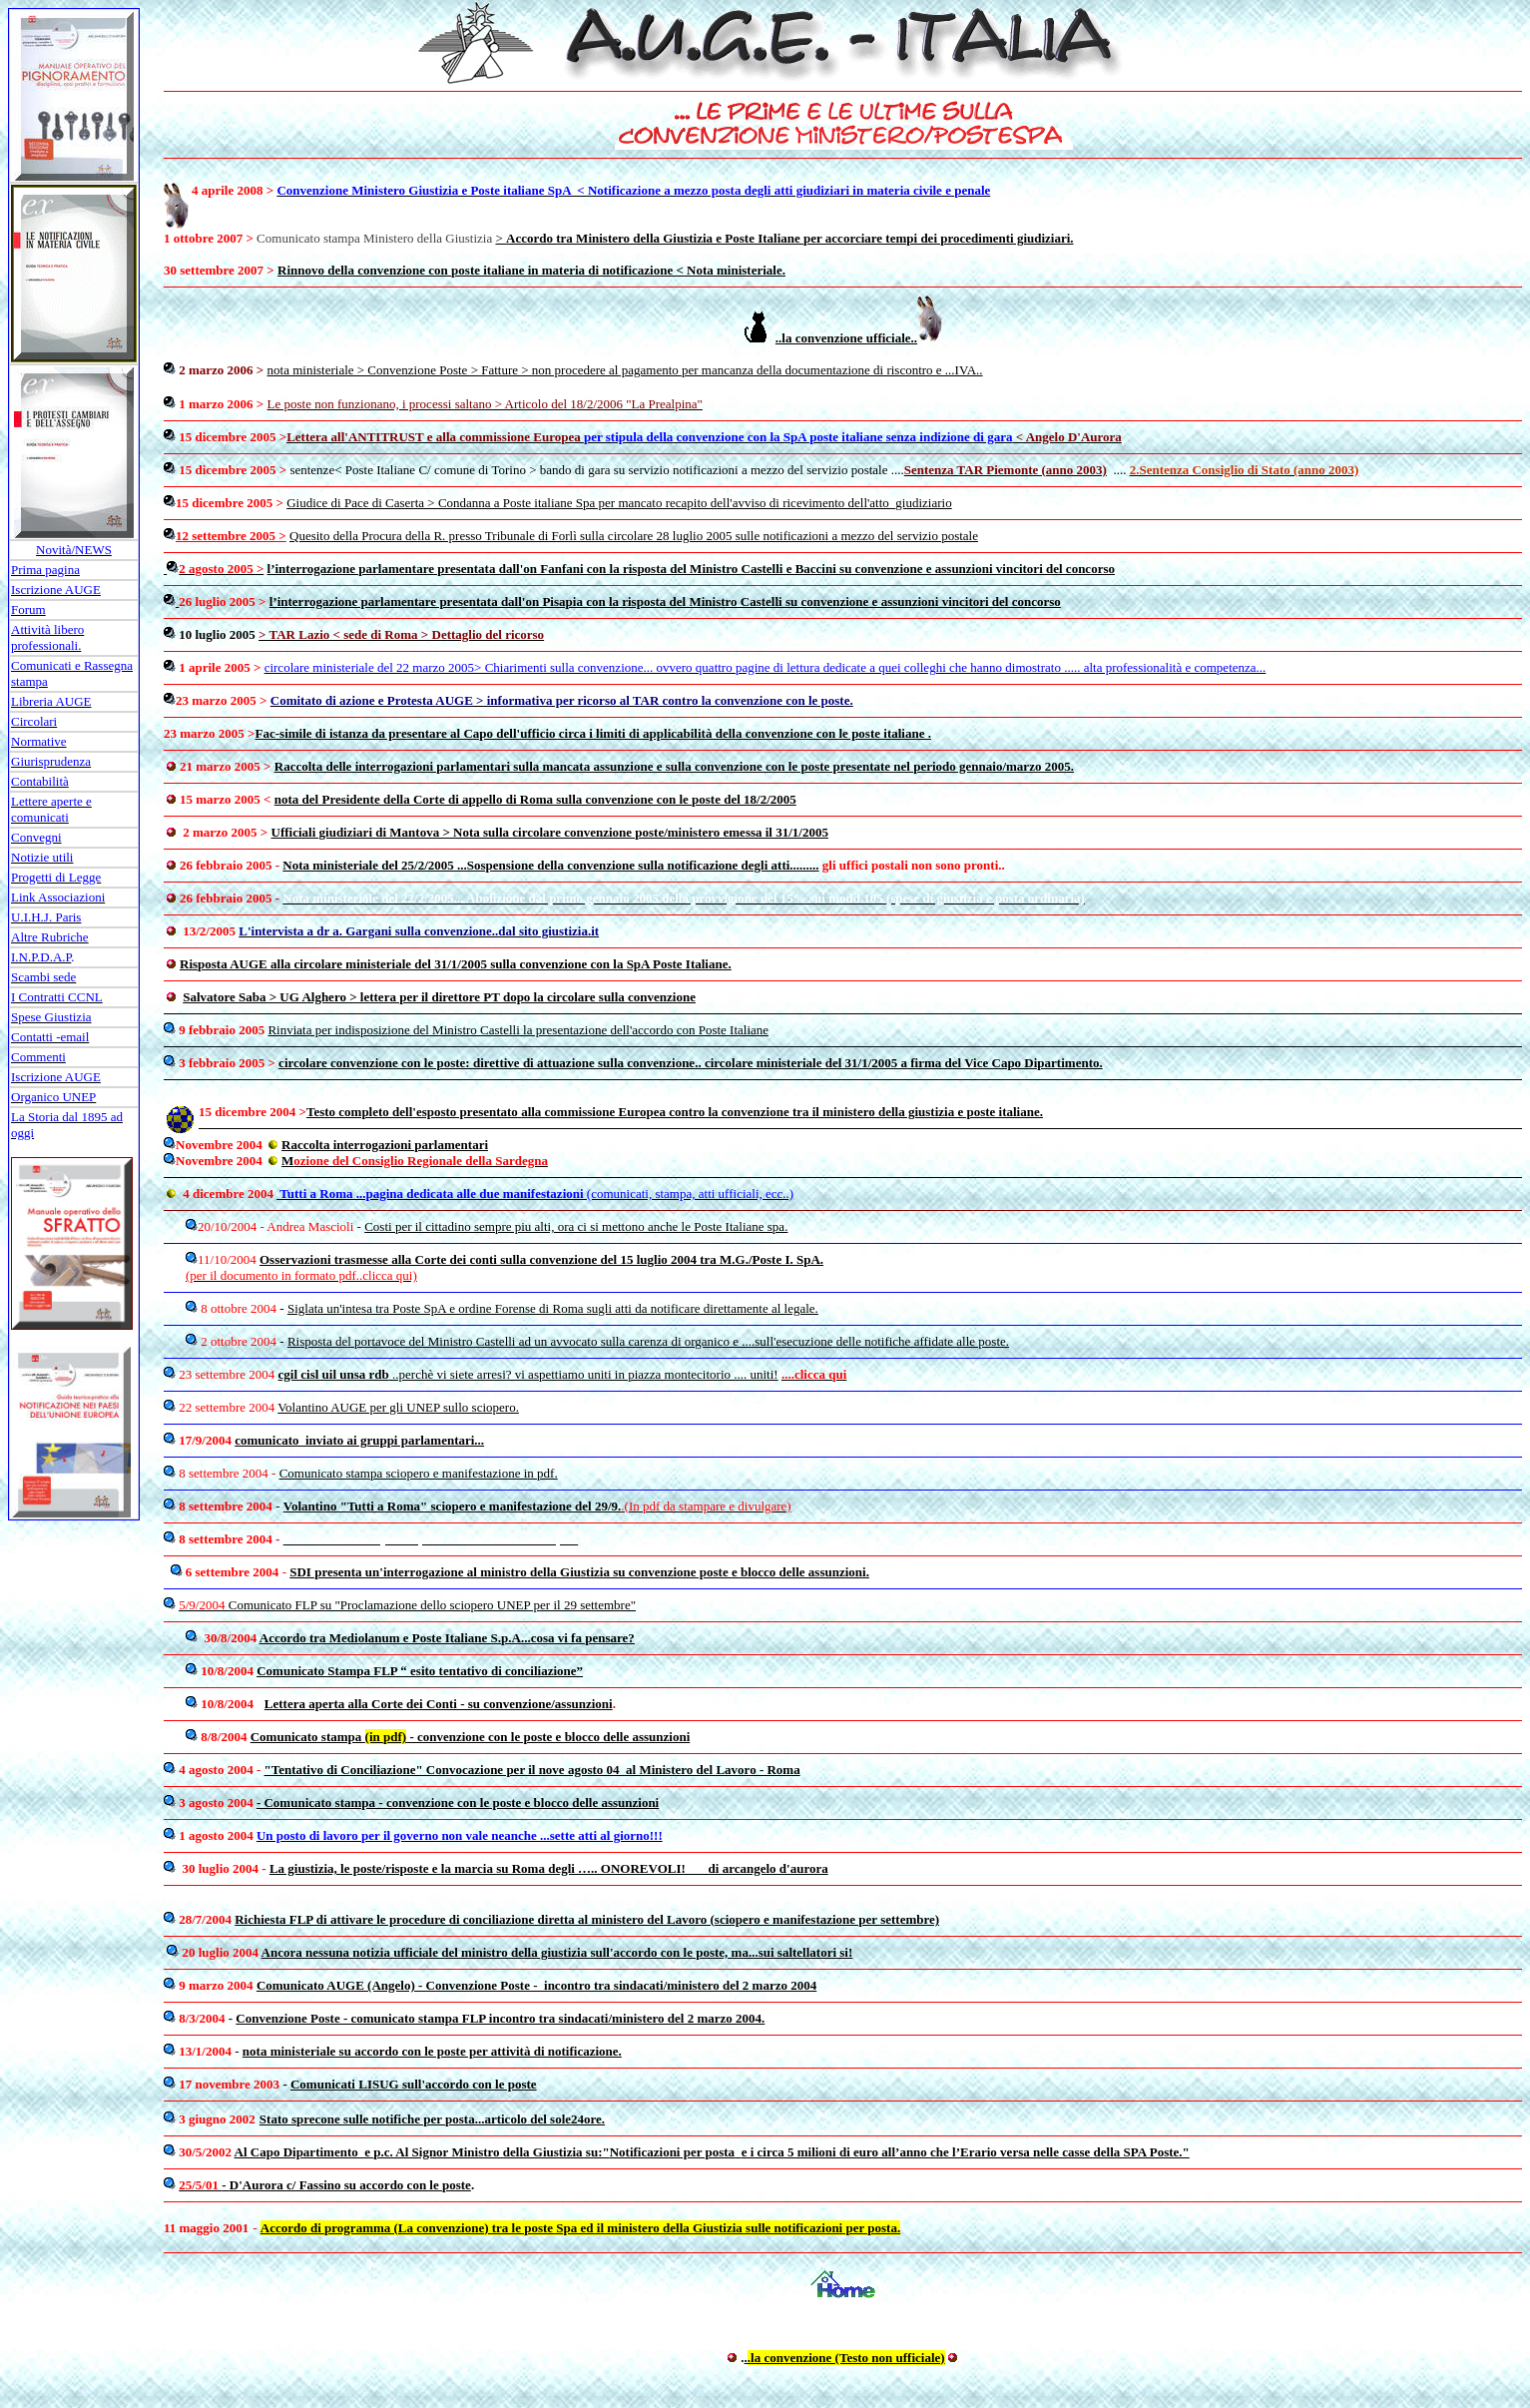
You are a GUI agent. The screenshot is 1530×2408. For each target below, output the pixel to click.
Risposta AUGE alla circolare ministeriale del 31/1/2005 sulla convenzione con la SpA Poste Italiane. (456, 963)
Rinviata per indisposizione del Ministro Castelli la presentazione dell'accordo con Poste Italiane (517, 1029)
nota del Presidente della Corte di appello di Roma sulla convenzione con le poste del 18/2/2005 (535, 799)
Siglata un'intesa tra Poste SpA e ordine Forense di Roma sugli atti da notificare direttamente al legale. (552, 1308)
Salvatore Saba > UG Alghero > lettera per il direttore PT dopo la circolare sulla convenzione (439, 996)
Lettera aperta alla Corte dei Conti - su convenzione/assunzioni (438, 1703)
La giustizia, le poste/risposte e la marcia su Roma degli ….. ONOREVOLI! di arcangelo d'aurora (548, 1868)
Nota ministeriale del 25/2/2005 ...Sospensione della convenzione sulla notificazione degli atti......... (550, 865)
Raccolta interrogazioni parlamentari (384, 1144)
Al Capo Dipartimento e (304, 2151)
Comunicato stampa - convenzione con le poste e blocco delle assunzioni (471, 1736)
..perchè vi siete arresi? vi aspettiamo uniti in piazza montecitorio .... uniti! (528, 1374)
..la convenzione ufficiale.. (846, 337)
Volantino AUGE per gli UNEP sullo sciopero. (398, 1407)
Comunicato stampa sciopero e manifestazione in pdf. (418, 1473)
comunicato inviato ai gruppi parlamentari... (359, 1440)
